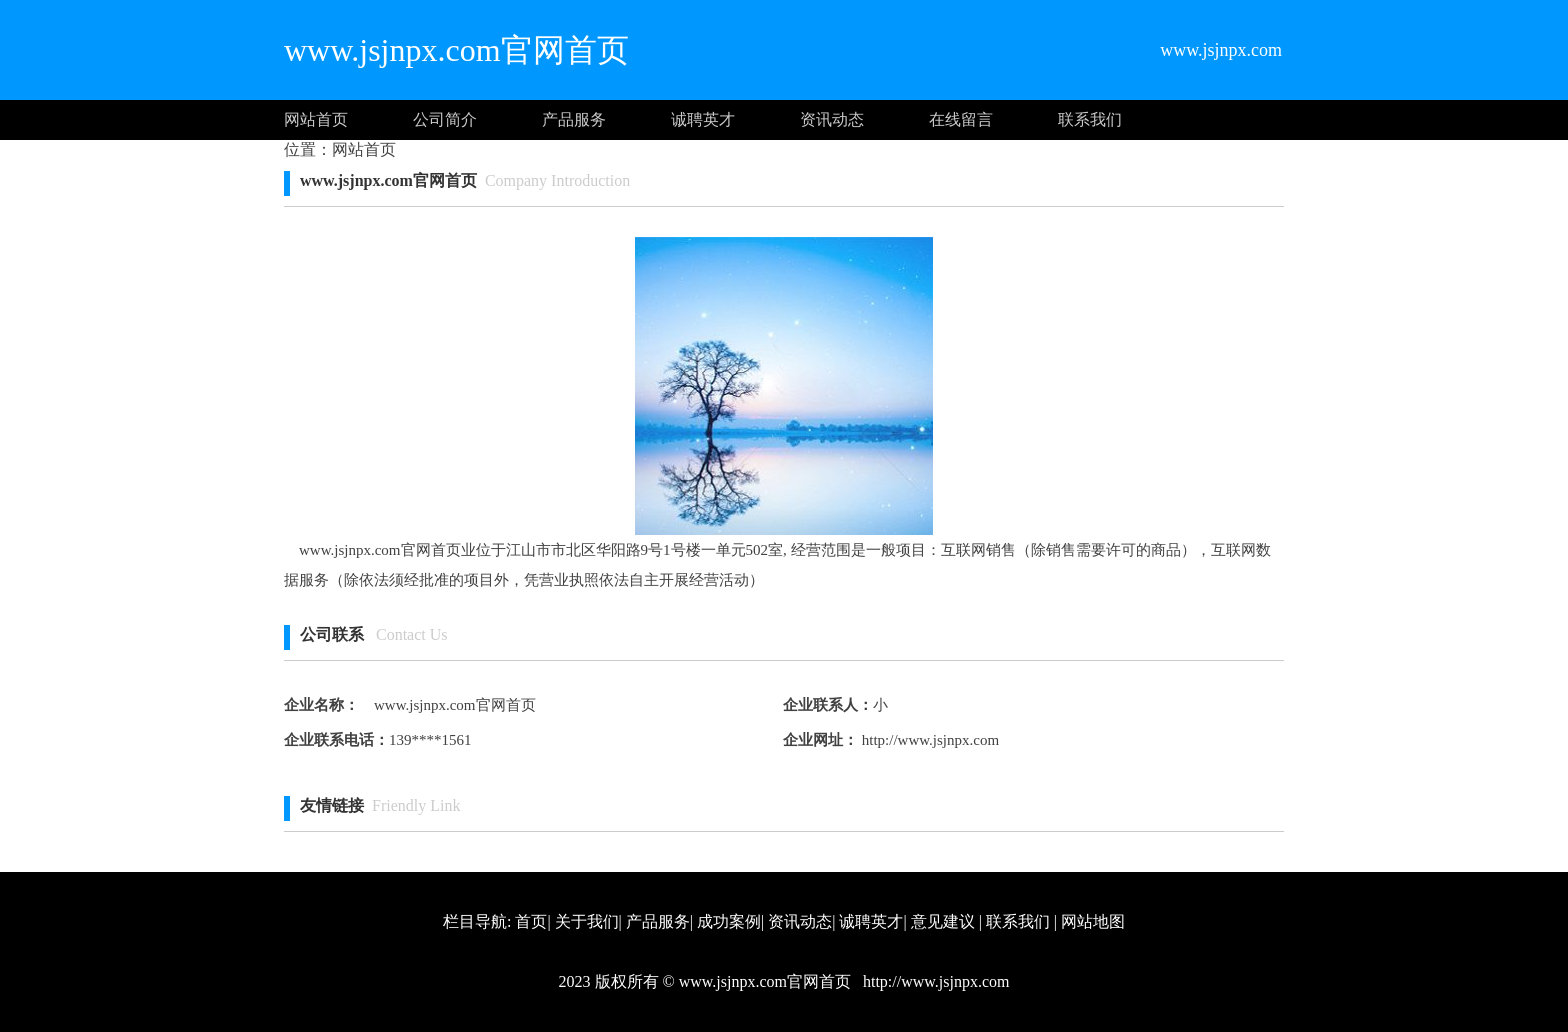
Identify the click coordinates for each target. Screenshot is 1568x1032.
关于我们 (587, 921)
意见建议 (943, 921)
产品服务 (574, 119)
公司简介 (445, 119)
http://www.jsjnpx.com (928, 740)
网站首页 (316, 119)
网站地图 (1093, 921)
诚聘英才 (703, 119)
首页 (531, 921)
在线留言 (961, 119)
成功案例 (729, 921)
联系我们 (1090, 119)
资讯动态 (832, 119)
